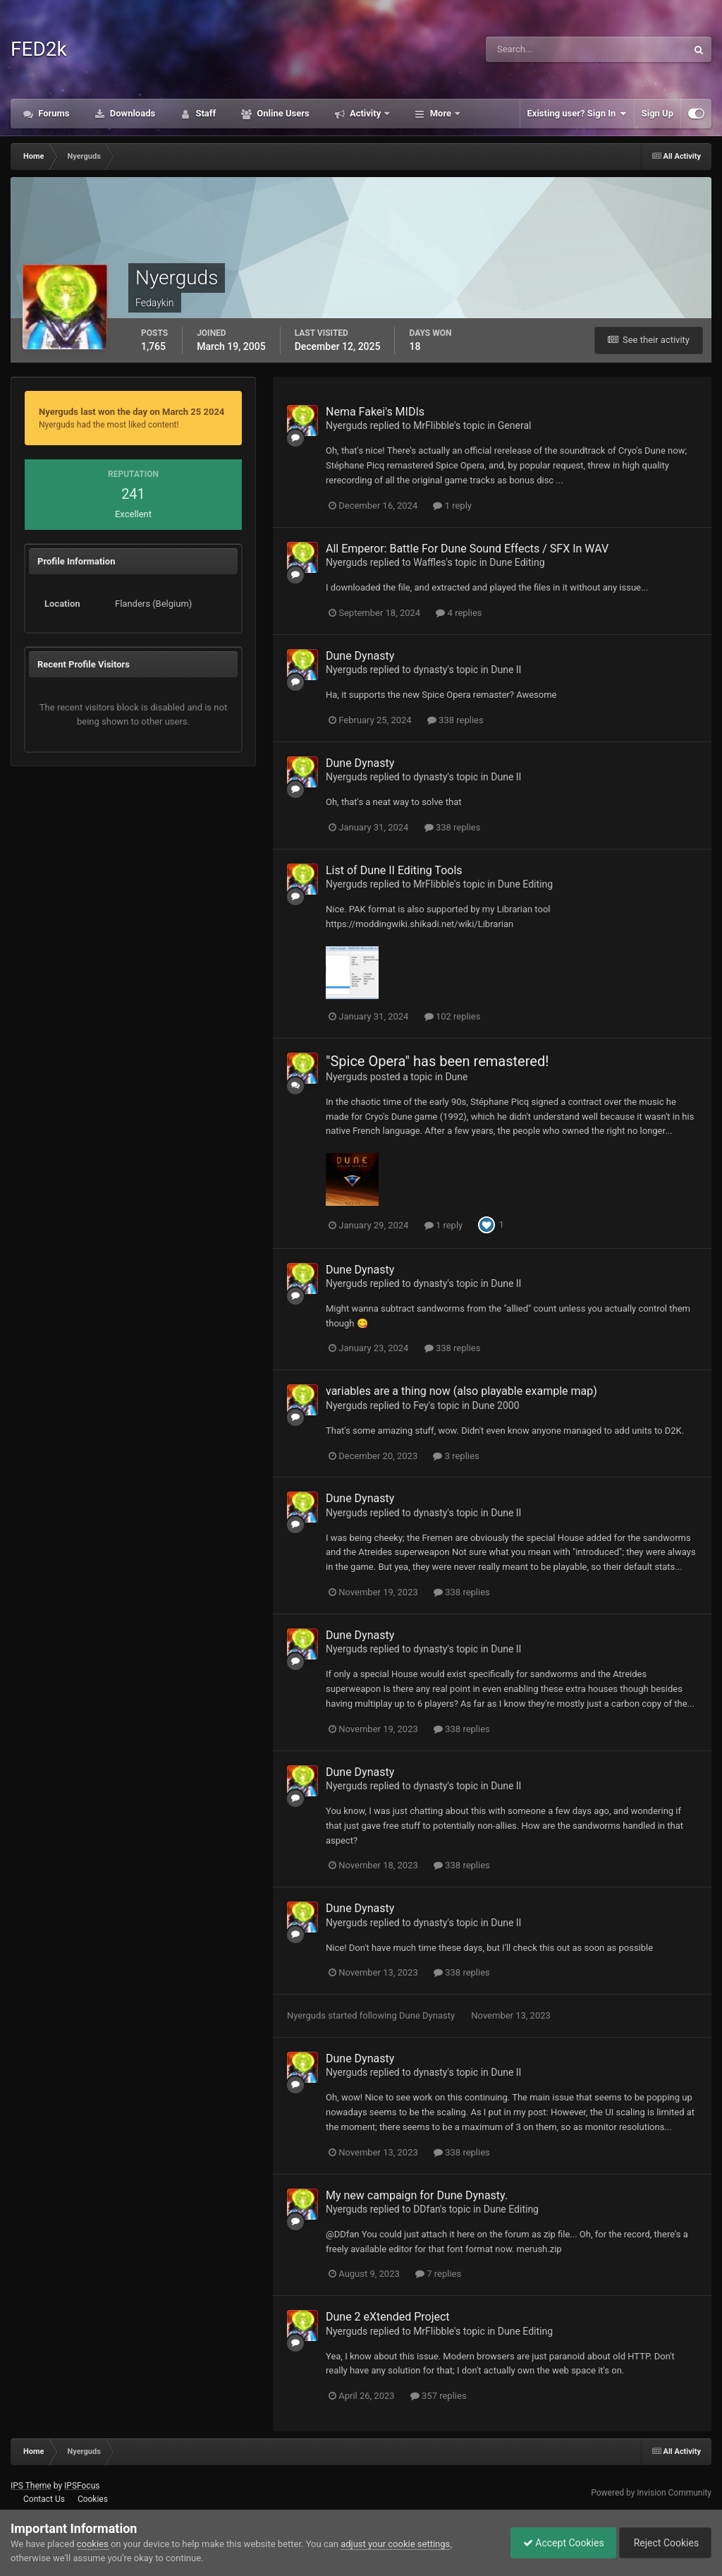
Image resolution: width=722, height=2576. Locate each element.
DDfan (426, 2209)
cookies (93, 2544)
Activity (366, 113)
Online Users (282, 113)
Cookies (93, 2499)
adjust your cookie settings (395, 2544)
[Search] (551, 49)
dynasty (430, 669)
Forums (53, 113)
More (440, 113)
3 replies (456, 1456)
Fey (421, 1405)
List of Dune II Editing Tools (394, 870)
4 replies (459, 612)
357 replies (438, 2395)
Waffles (429, 562)
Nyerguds (346, 425)
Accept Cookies (556, 2542)
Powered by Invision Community (651, 2493)
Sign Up (657, 113)
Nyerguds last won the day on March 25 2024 (131, 411)
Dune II (506, 669)
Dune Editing (516, 562)
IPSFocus (81, 2486)
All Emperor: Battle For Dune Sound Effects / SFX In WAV (467, 548)
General (515, 425)
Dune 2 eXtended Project (388, 2316)
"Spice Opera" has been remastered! (437, 1061)
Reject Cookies (663, 2542)
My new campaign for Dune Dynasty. (417, 2195)
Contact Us (44, 2499)
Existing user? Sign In (577, 113)
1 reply (452, 505)
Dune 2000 (496, 1405)
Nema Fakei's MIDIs (375, 411)
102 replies (452, 1016)
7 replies (438, 2273)
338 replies (455, 720)
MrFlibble (433, 425)
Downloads (132, 113)
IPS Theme (31, 2486)
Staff (204, 113)
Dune (456, 1076)
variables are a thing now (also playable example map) (461, 1391)
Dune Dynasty (360, 656)
